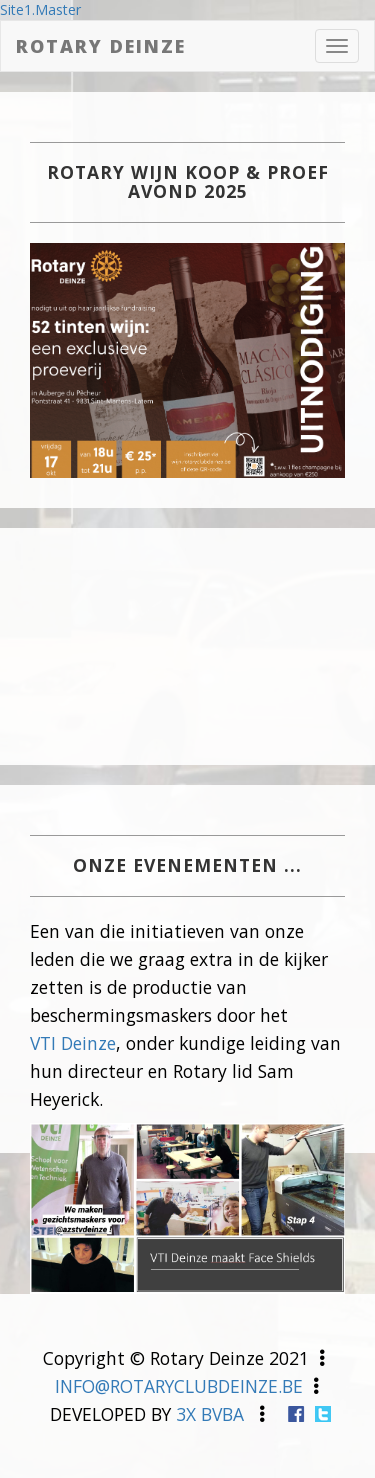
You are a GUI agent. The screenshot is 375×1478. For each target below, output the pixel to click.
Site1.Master (40, 9)
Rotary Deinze (101, 46)
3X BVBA (210, 1414)
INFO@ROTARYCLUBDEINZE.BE (179, 1386)
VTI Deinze (73, 1043)
